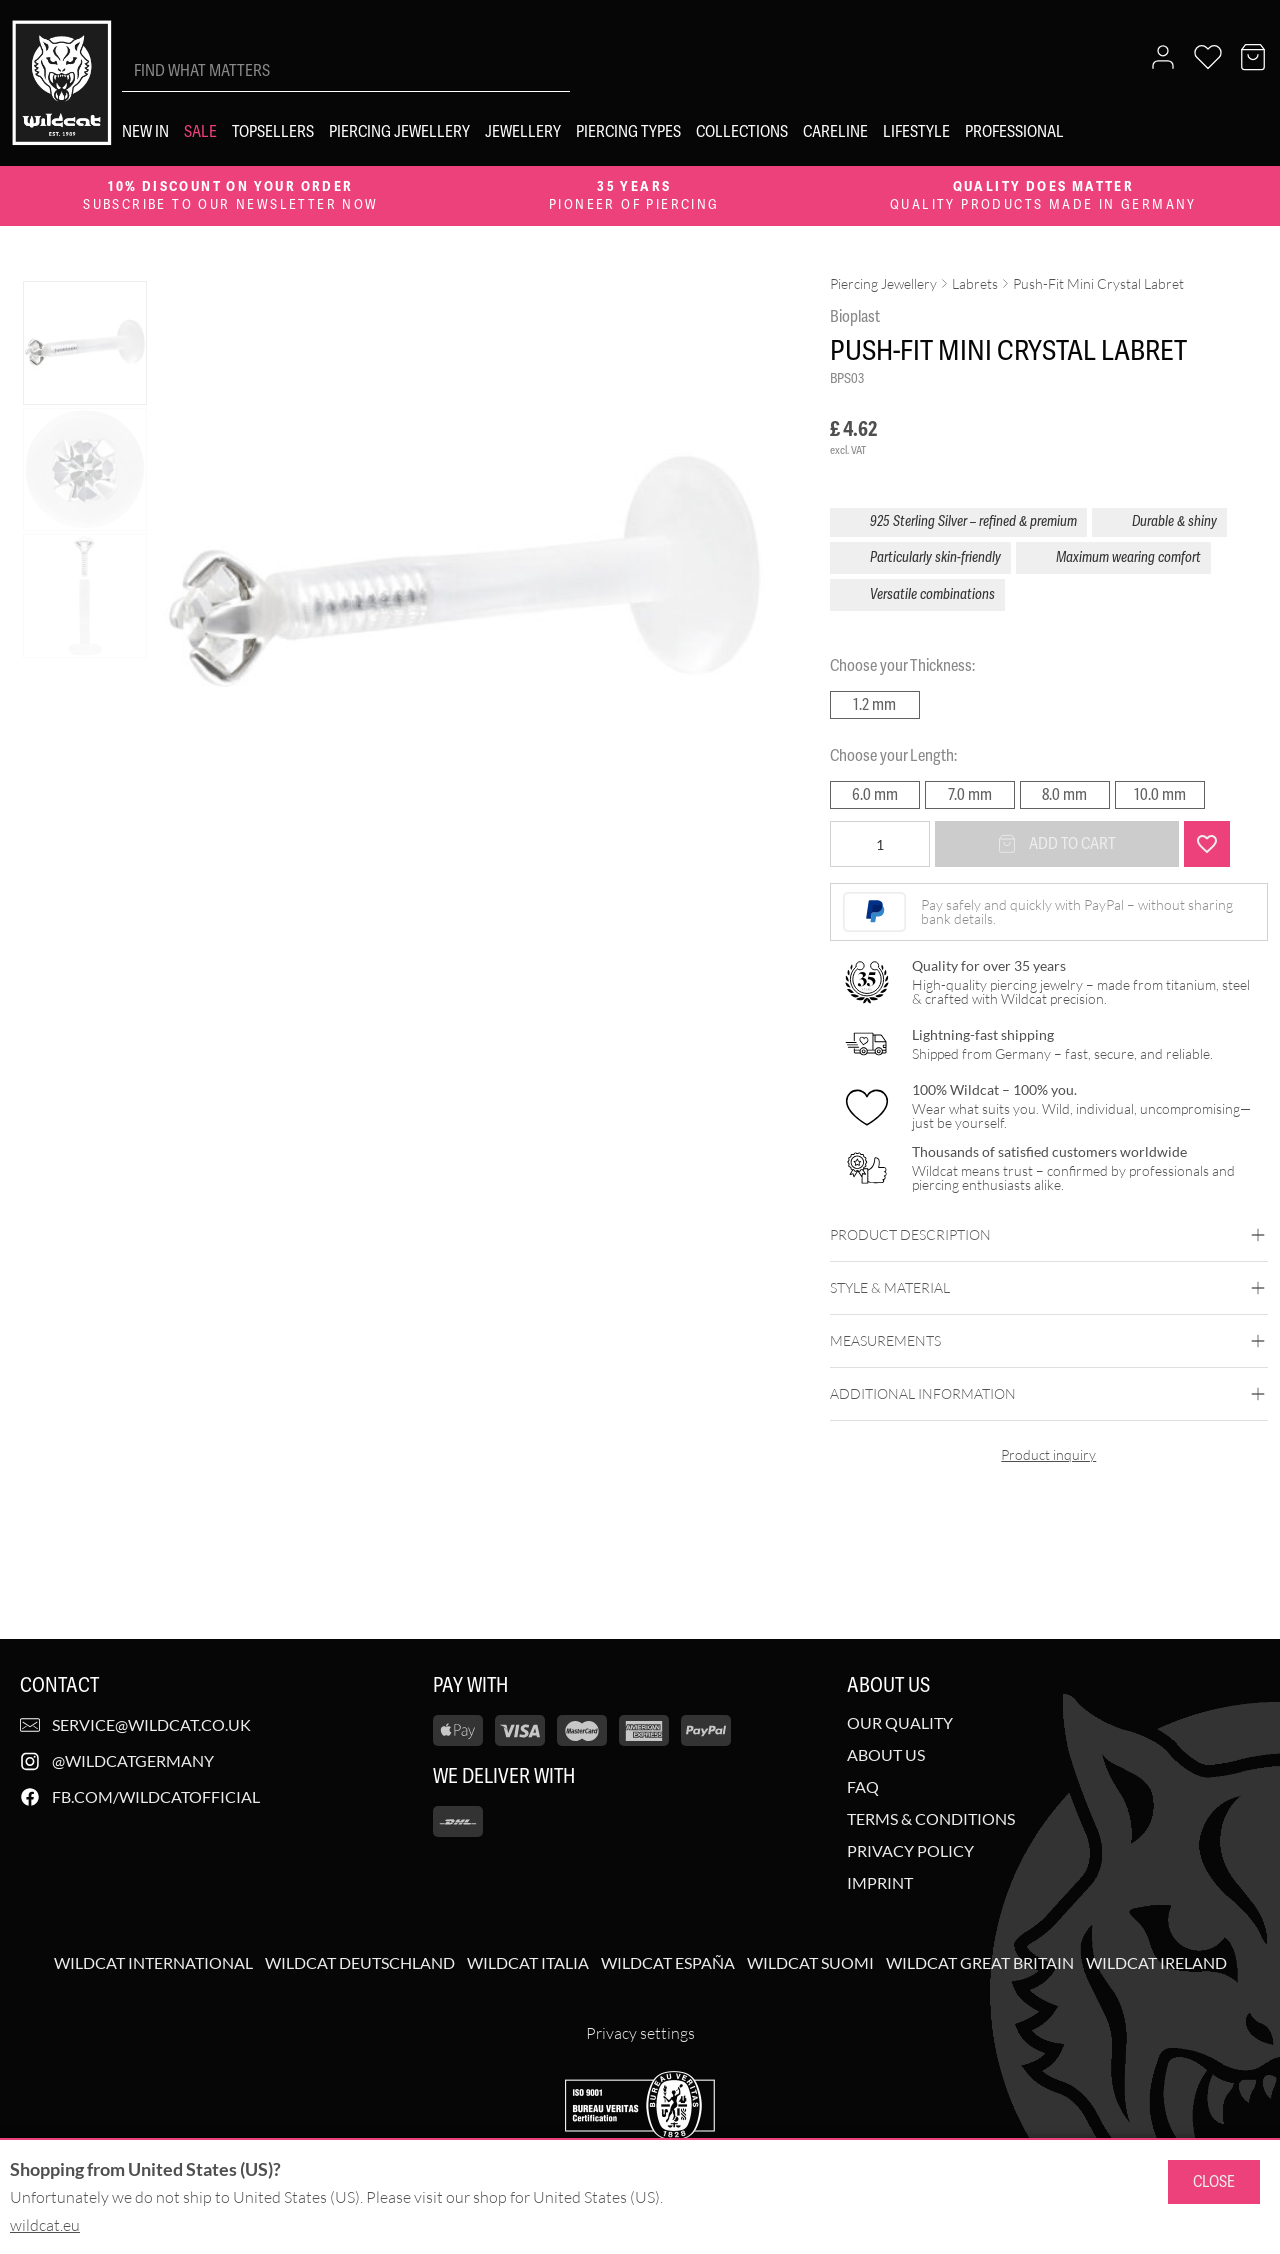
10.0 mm (1160, 794)
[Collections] (742, 131)
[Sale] (200, 131)
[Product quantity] (880, 844)
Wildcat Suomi (810, 1963)
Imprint (880, 1883)
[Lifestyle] (916, 131)
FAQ (863, 1787)
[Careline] (835, 131)
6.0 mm (875, 794)
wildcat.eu (45, 2225)
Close (1214, 2181)
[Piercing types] (628, 131)
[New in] (145, 131)
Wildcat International (153, 1963)
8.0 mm (1064, 794)
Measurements (1049, 1341)
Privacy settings (640, 2033)
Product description (1049, 1235)
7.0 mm (970, 794)
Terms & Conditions (931, 1819)
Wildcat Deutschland (360, 1963)
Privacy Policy (910, 1851)
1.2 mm (874, 704)
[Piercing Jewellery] (399, 131)
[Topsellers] (273, 131)
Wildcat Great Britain (980, 1963)
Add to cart (1056, 843)
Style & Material (1049, 1288)
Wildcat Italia (528, 1963)
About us (886, 1755)
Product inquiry (1048, 1454)
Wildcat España (668, 1963)
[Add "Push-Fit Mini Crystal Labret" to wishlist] (1207, 844)
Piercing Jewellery (883, 283)
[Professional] (1014, 131)
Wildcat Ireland (1156, 1963)
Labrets (975, 283)
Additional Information (1049, 1394)
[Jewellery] (523, 131)
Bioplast (855, 316)
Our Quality (900, 1723)
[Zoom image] (732, 304)
